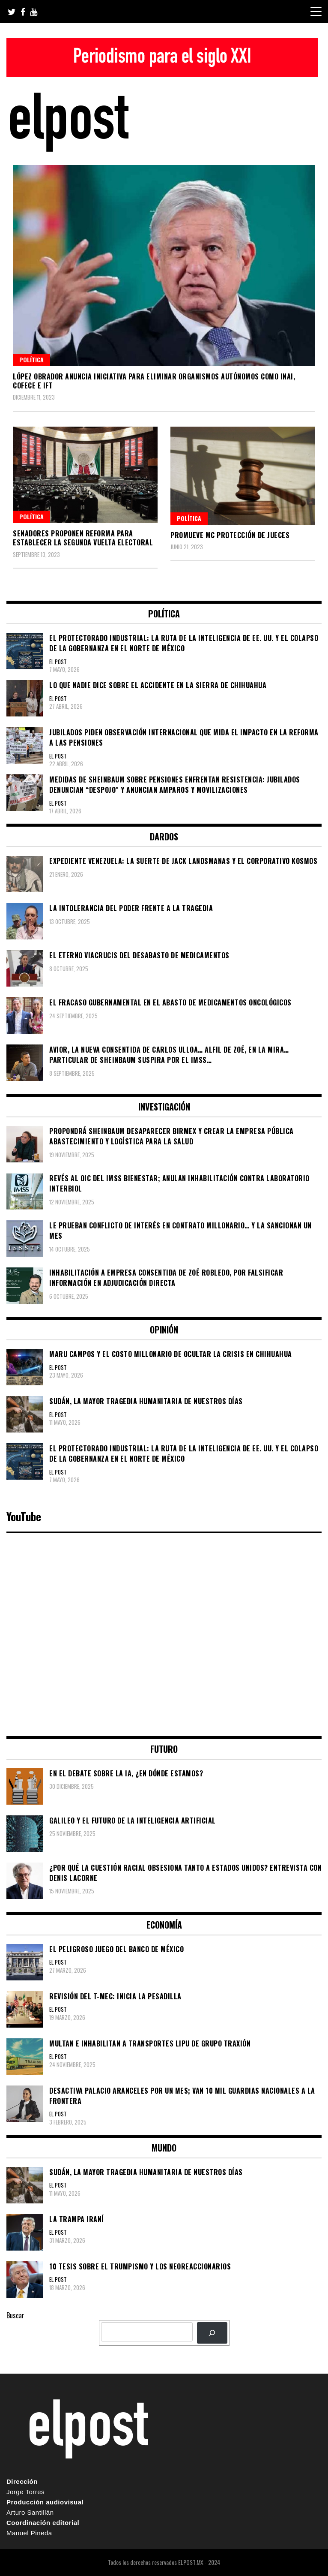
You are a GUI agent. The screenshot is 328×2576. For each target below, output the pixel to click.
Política (31, 359)
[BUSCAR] (212, 2332)
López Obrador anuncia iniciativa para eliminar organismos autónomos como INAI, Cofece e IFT (154, 381)
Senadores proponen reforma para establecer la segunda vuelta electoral (83, 538)
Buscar (15, 2315)
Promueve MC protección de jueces (229, 535)
